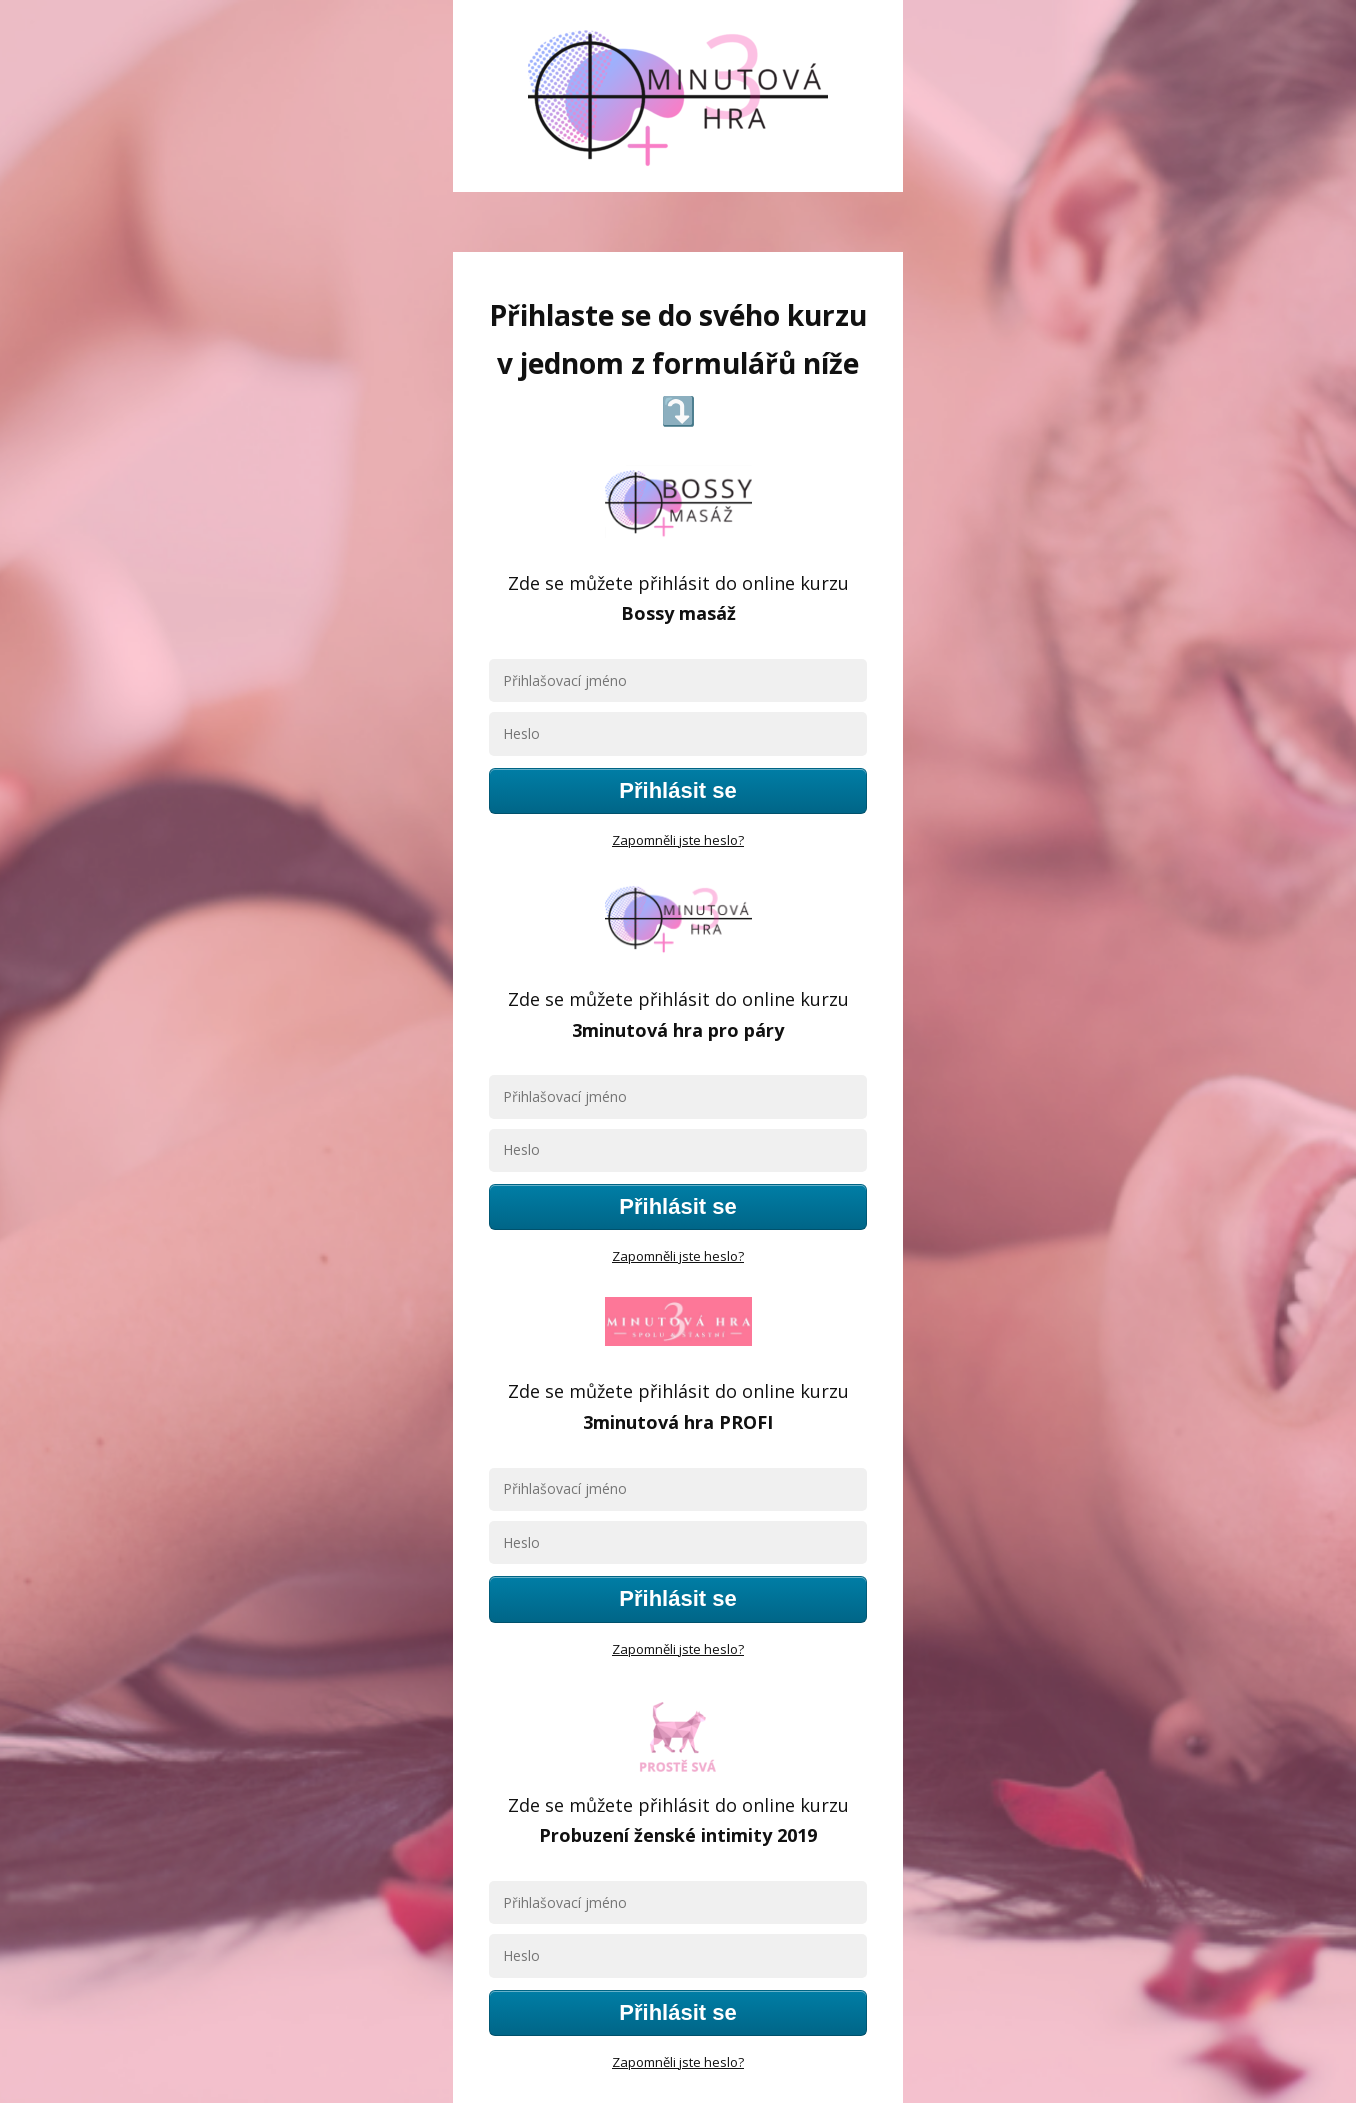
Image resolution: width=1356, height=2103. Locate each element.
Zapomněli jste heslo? (678, 840)
